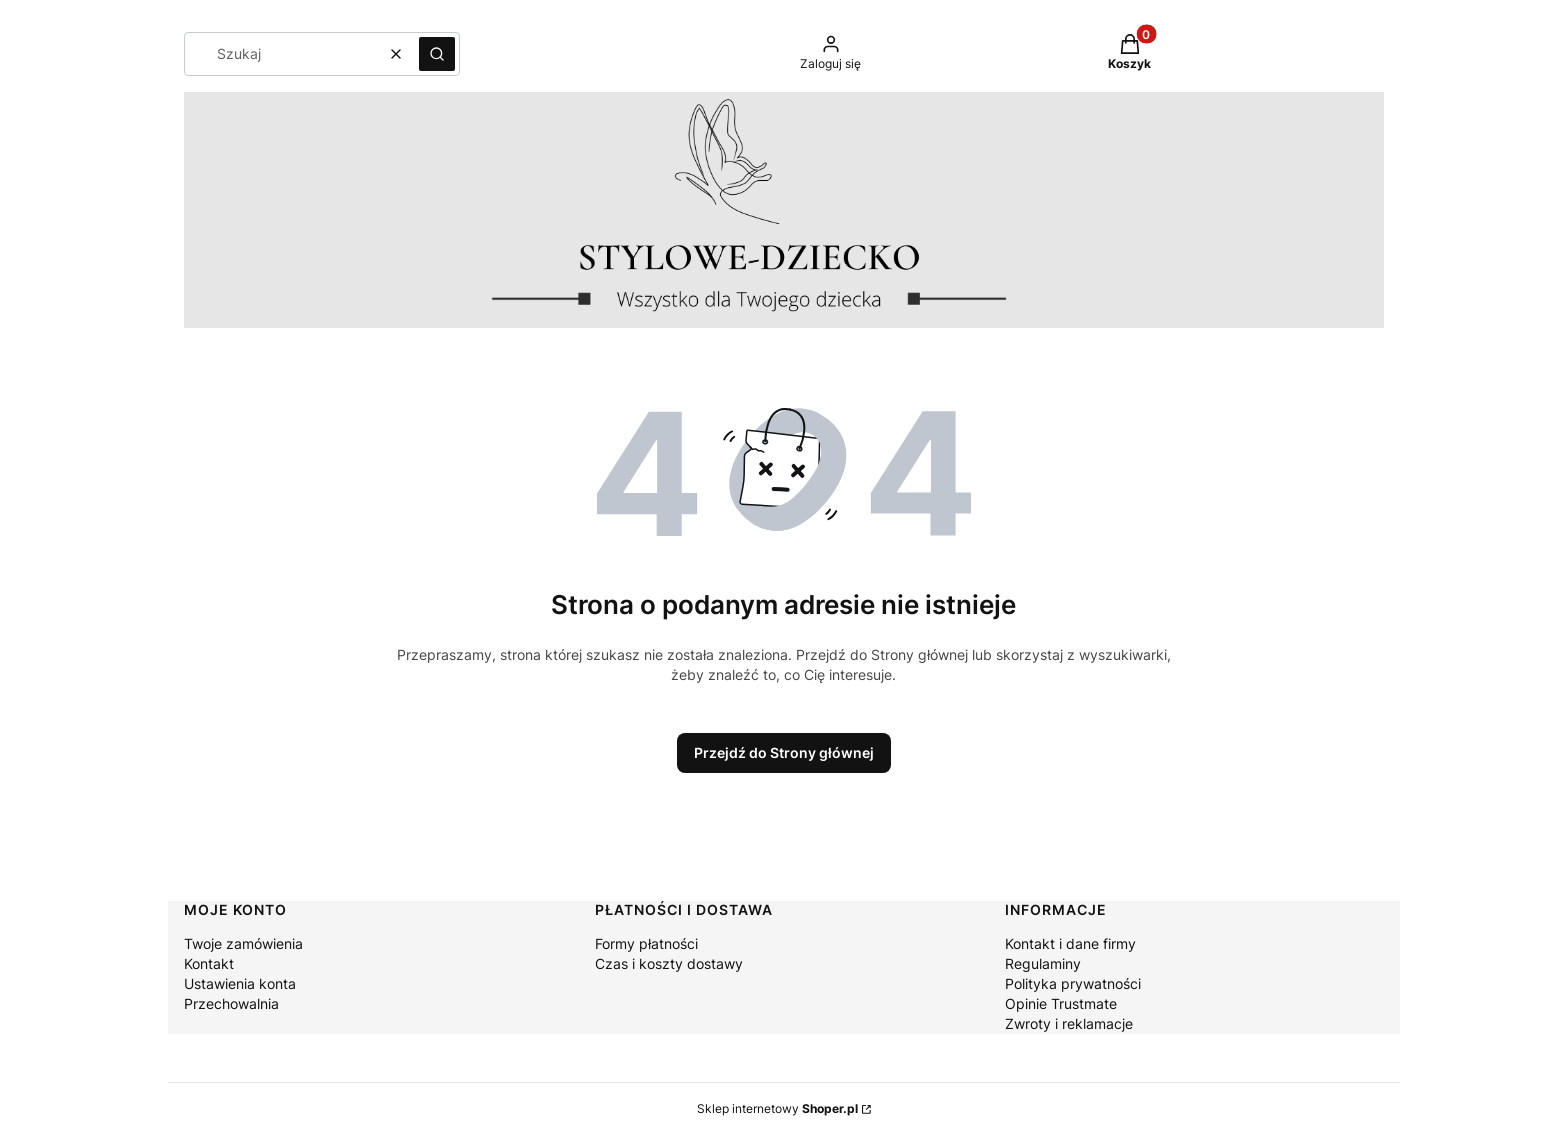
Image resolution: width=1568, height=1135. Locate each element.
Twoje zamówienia (243, 943)
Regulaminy (1043, 963)
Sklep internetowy (777, 1108)
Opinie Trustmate (1061, 1003)
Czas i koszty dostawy (669, 963)
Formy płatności (646, 943)
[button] (437, 54)
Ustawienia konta (240, 983)
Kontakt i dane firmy (1070, 943)
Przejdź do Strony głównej (784, 752)
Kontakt (209, 963)
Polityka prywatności (1073, 983)
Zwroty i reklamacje (1069, 1023)
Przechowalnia (231, 1003)
